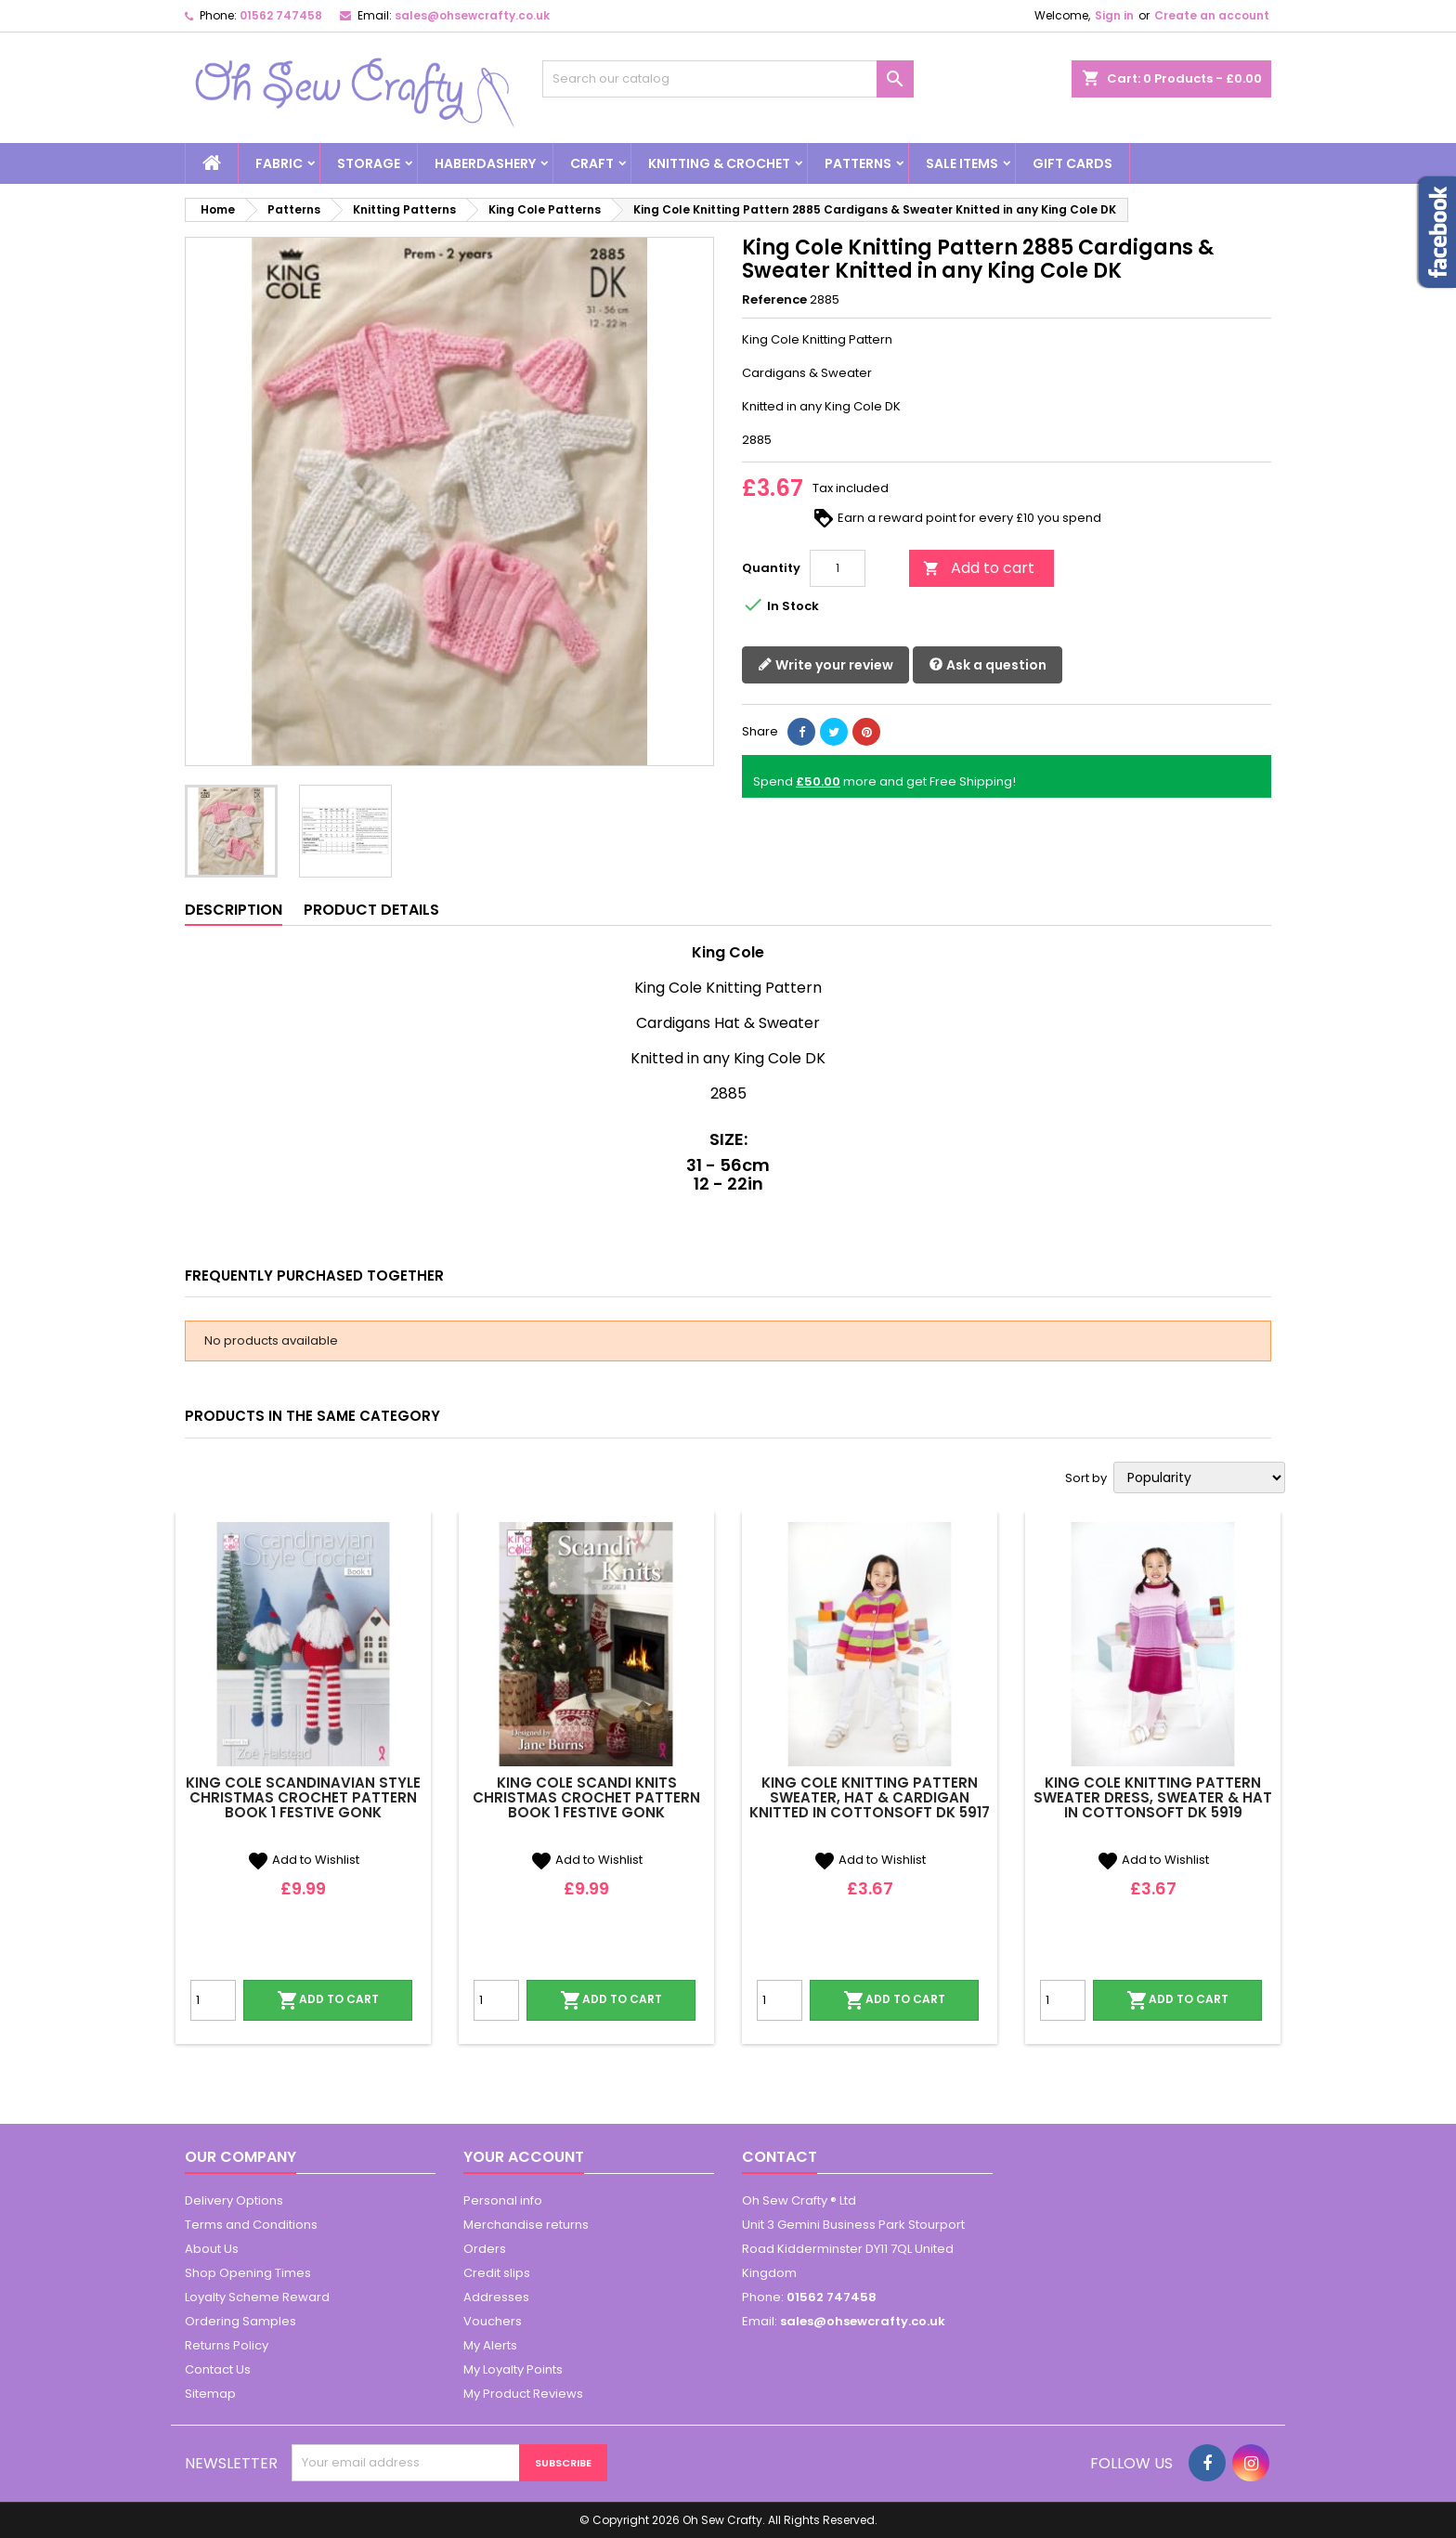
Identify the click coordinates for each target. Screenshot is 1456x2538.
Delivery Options (234, 2200)
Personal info (502, 2200)
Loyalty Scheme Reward (257, 2297)
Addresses (496, 2297)
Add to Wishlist (303, 1859)
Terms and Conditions (251, 2224)
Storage (368, 163)
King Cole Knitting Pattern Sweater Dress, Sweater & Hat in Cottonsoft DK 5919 (1153, 1797)
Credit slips (496, 2273)
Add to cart (978, 568)
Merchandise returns (526, 2224)
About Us (212, 2249)
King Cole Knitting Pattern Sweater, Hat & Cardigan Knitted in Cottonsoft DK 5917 (869, 1797)
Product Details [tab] (371, 909)
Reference (774, 300)
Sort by (1086, 1478)
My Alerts (490, 2345)
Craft (592, 163)
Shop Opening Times (248, 2273)
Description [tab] (233, 909)
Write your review (825, 665)
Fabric (279, 163)
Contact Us (218, 2369)
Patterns (858, 163)
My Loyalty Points (513, 2369)
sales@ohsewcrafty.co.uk (472, 15)
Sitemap (210, 2393)
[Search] (728, 79)
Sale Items (962, 163)
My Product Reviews (523, 2393)
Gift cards (1072, 163)
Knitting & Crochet (719, 163)
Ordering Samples (240, 2321)
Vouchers (492, 2321)
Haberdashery (485, 163)
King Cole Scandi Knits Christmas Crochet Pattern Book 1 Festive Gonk (586, 1797)
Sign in (1114, 15)
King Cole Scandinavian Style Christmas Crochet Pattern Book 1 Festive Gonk (303, 1797)
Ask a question (987, 665)
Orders (484, 2249)
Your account (523, 2156)
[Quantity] (837, 568)
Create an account (1211, 15)
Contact (779, 2156)
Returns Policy (226, 2345)
